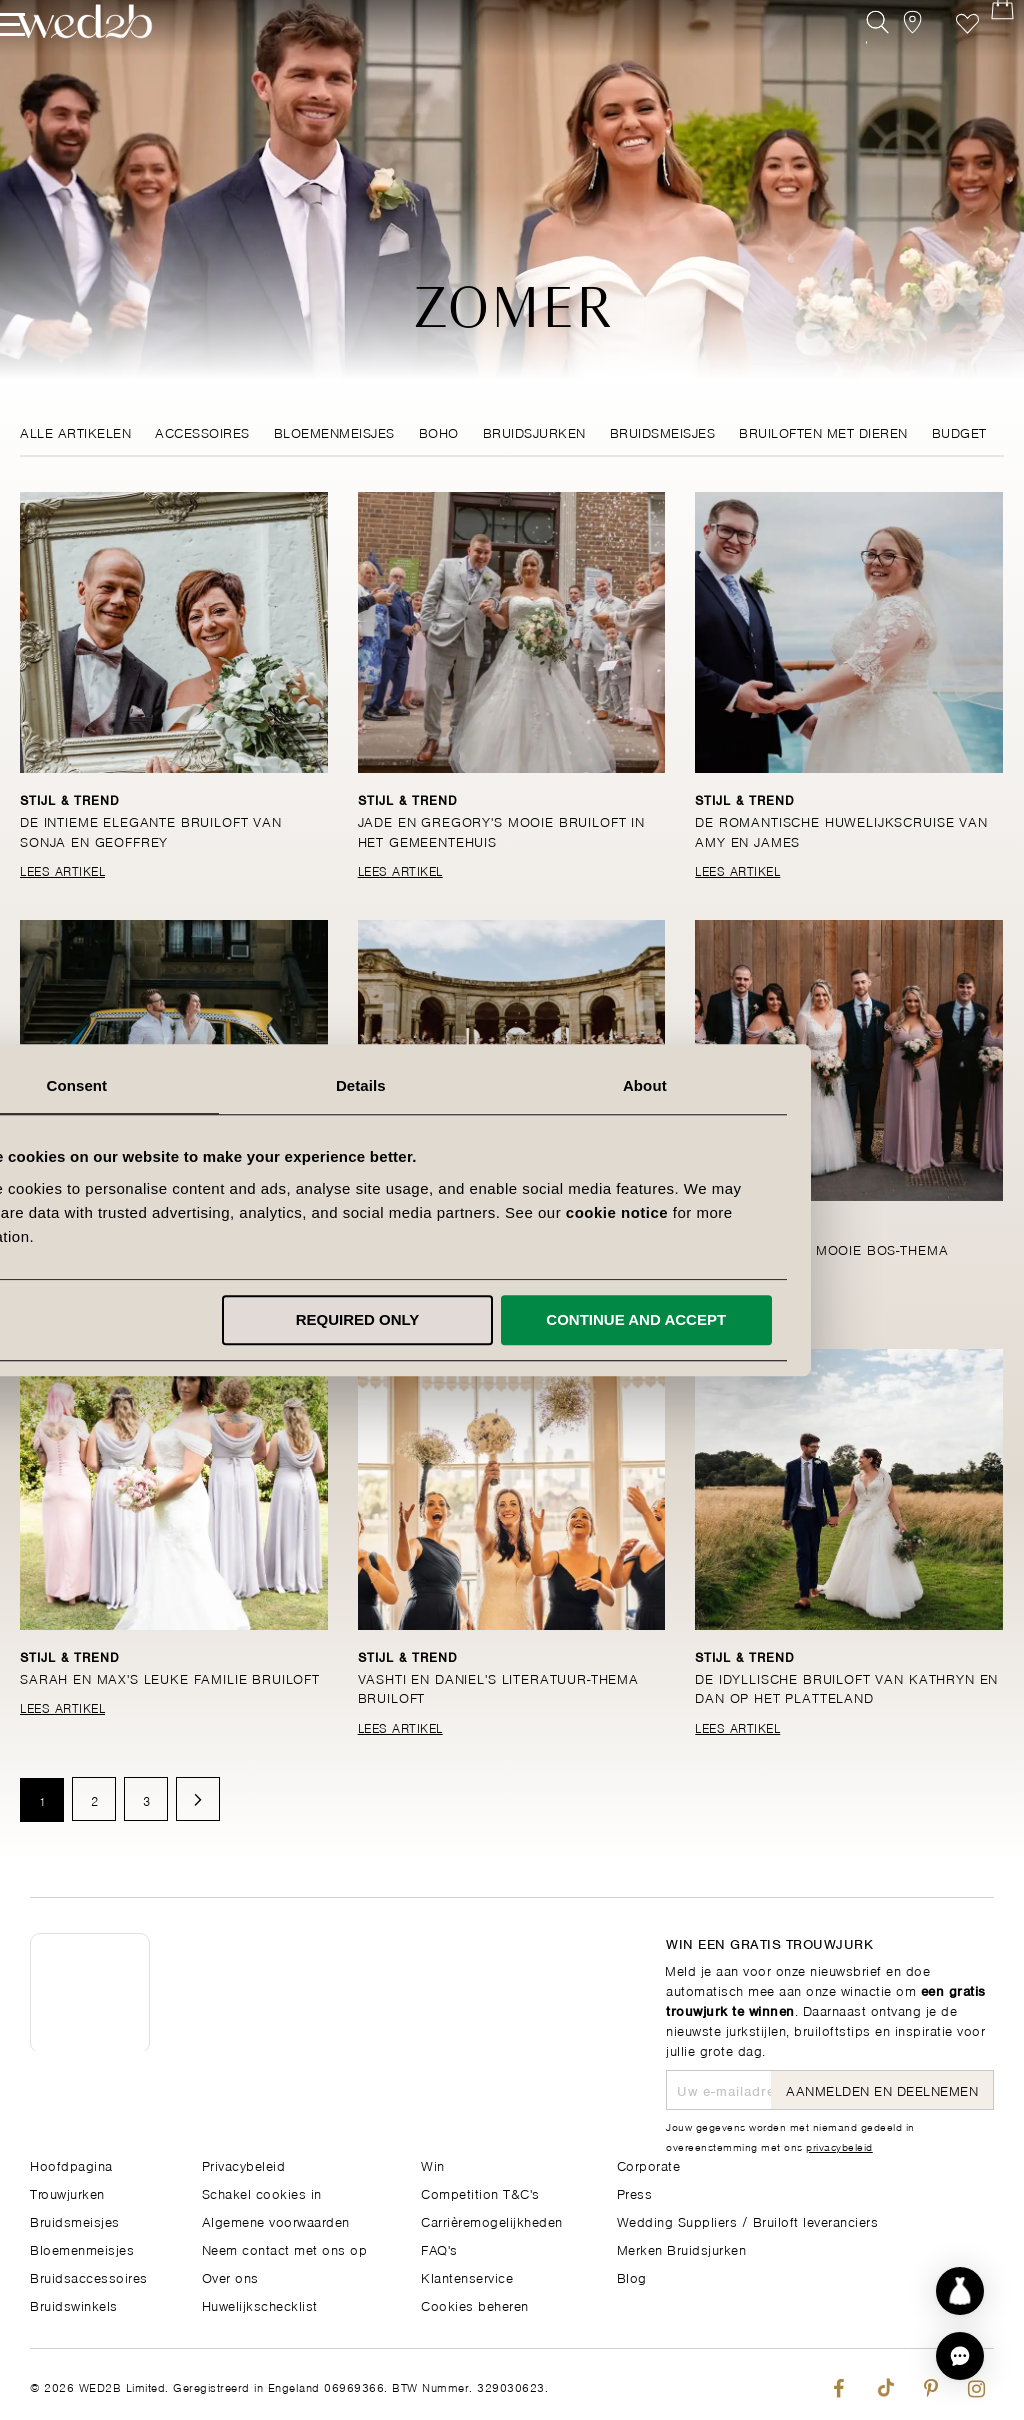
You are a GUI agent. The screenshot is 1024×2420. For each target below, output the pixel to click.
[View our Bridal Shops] (892, 57)
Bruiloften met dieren (823, 431)
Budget (959, 431)
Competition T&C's (480, 2192)
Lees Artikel (62, 870)
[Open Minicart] (982, 57)
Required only (509, 1319)
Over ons (230, 2276)
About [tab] (796, 1085)
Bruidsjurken (534, 431)
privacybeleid (839, 2146)
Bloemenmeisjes (334, 431)
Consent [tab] (228, 1085)
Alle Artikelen (75, 431)
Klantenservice (467, 2276)
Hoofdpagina (71, 2164)
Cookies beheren (475, 2304)
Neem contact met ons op (285, 2248)
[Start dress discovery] (960, 2291)
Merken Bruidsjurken (682, 2248)
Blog (632, 2276)
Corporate (649, 2164)
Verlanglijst (937, 57)
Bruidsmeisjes (663, 431)
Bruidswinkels (74, 2304)
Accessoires (202, 431)
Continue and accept (788, 1319)
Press (635, 2192)
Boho (439, 431)
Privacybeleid (244, 2164)
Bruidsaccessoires (89, 2276)
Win (433, 2164)
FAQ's (439, 2248)
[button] (960, 2356)
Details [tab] (512, 1085)
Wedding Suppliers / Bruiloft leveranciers (748, 2220)
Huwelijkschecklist (260, 2304)
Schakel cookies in (262, 2192)
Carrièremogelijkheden (492, 2220)
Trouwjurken (67, 2192)
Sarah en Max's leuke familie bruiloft (173, 1677)
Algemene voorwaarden (276, 2220)
